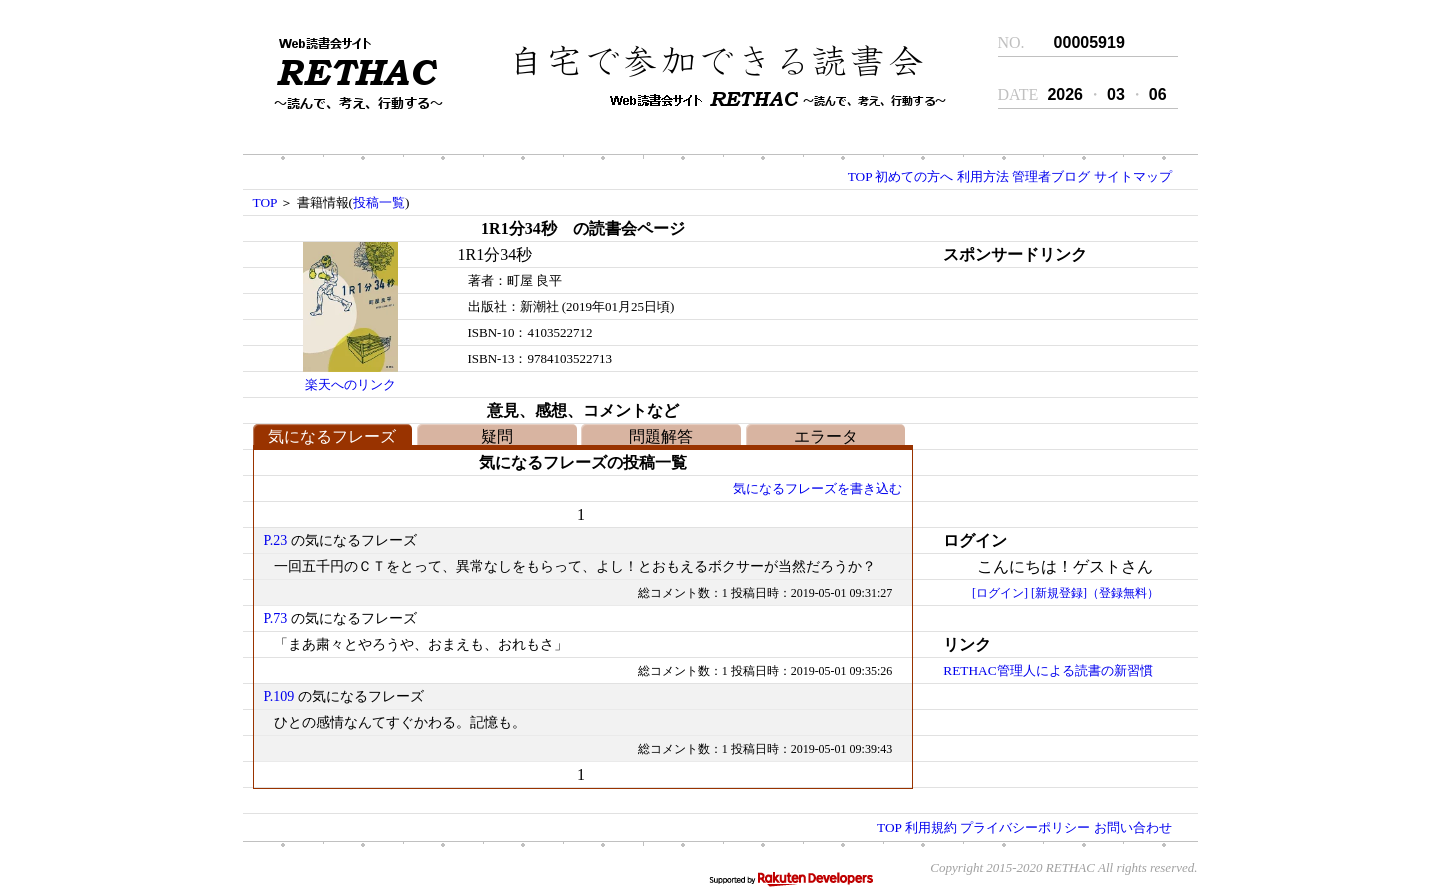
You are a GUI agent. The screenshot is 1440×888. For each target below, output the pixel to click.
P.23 (276, 540)
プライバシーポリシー (1025, 827)
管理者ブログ (1051, 176)
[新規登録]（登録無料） (1095, 593)
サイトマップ (1133, 176)
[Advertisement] (1048, 393)
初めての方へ (914, 176)
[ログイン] (1000, 593)
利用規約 (931, 827)
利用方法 (983, 176)
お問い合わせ (1133, 827)
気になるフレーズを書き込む (817, 488)
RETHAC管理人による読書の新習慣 (1047, 670)
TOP (860, 176)
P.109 (279, 696)
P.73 (276, 618)
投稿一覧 (379, 202)
